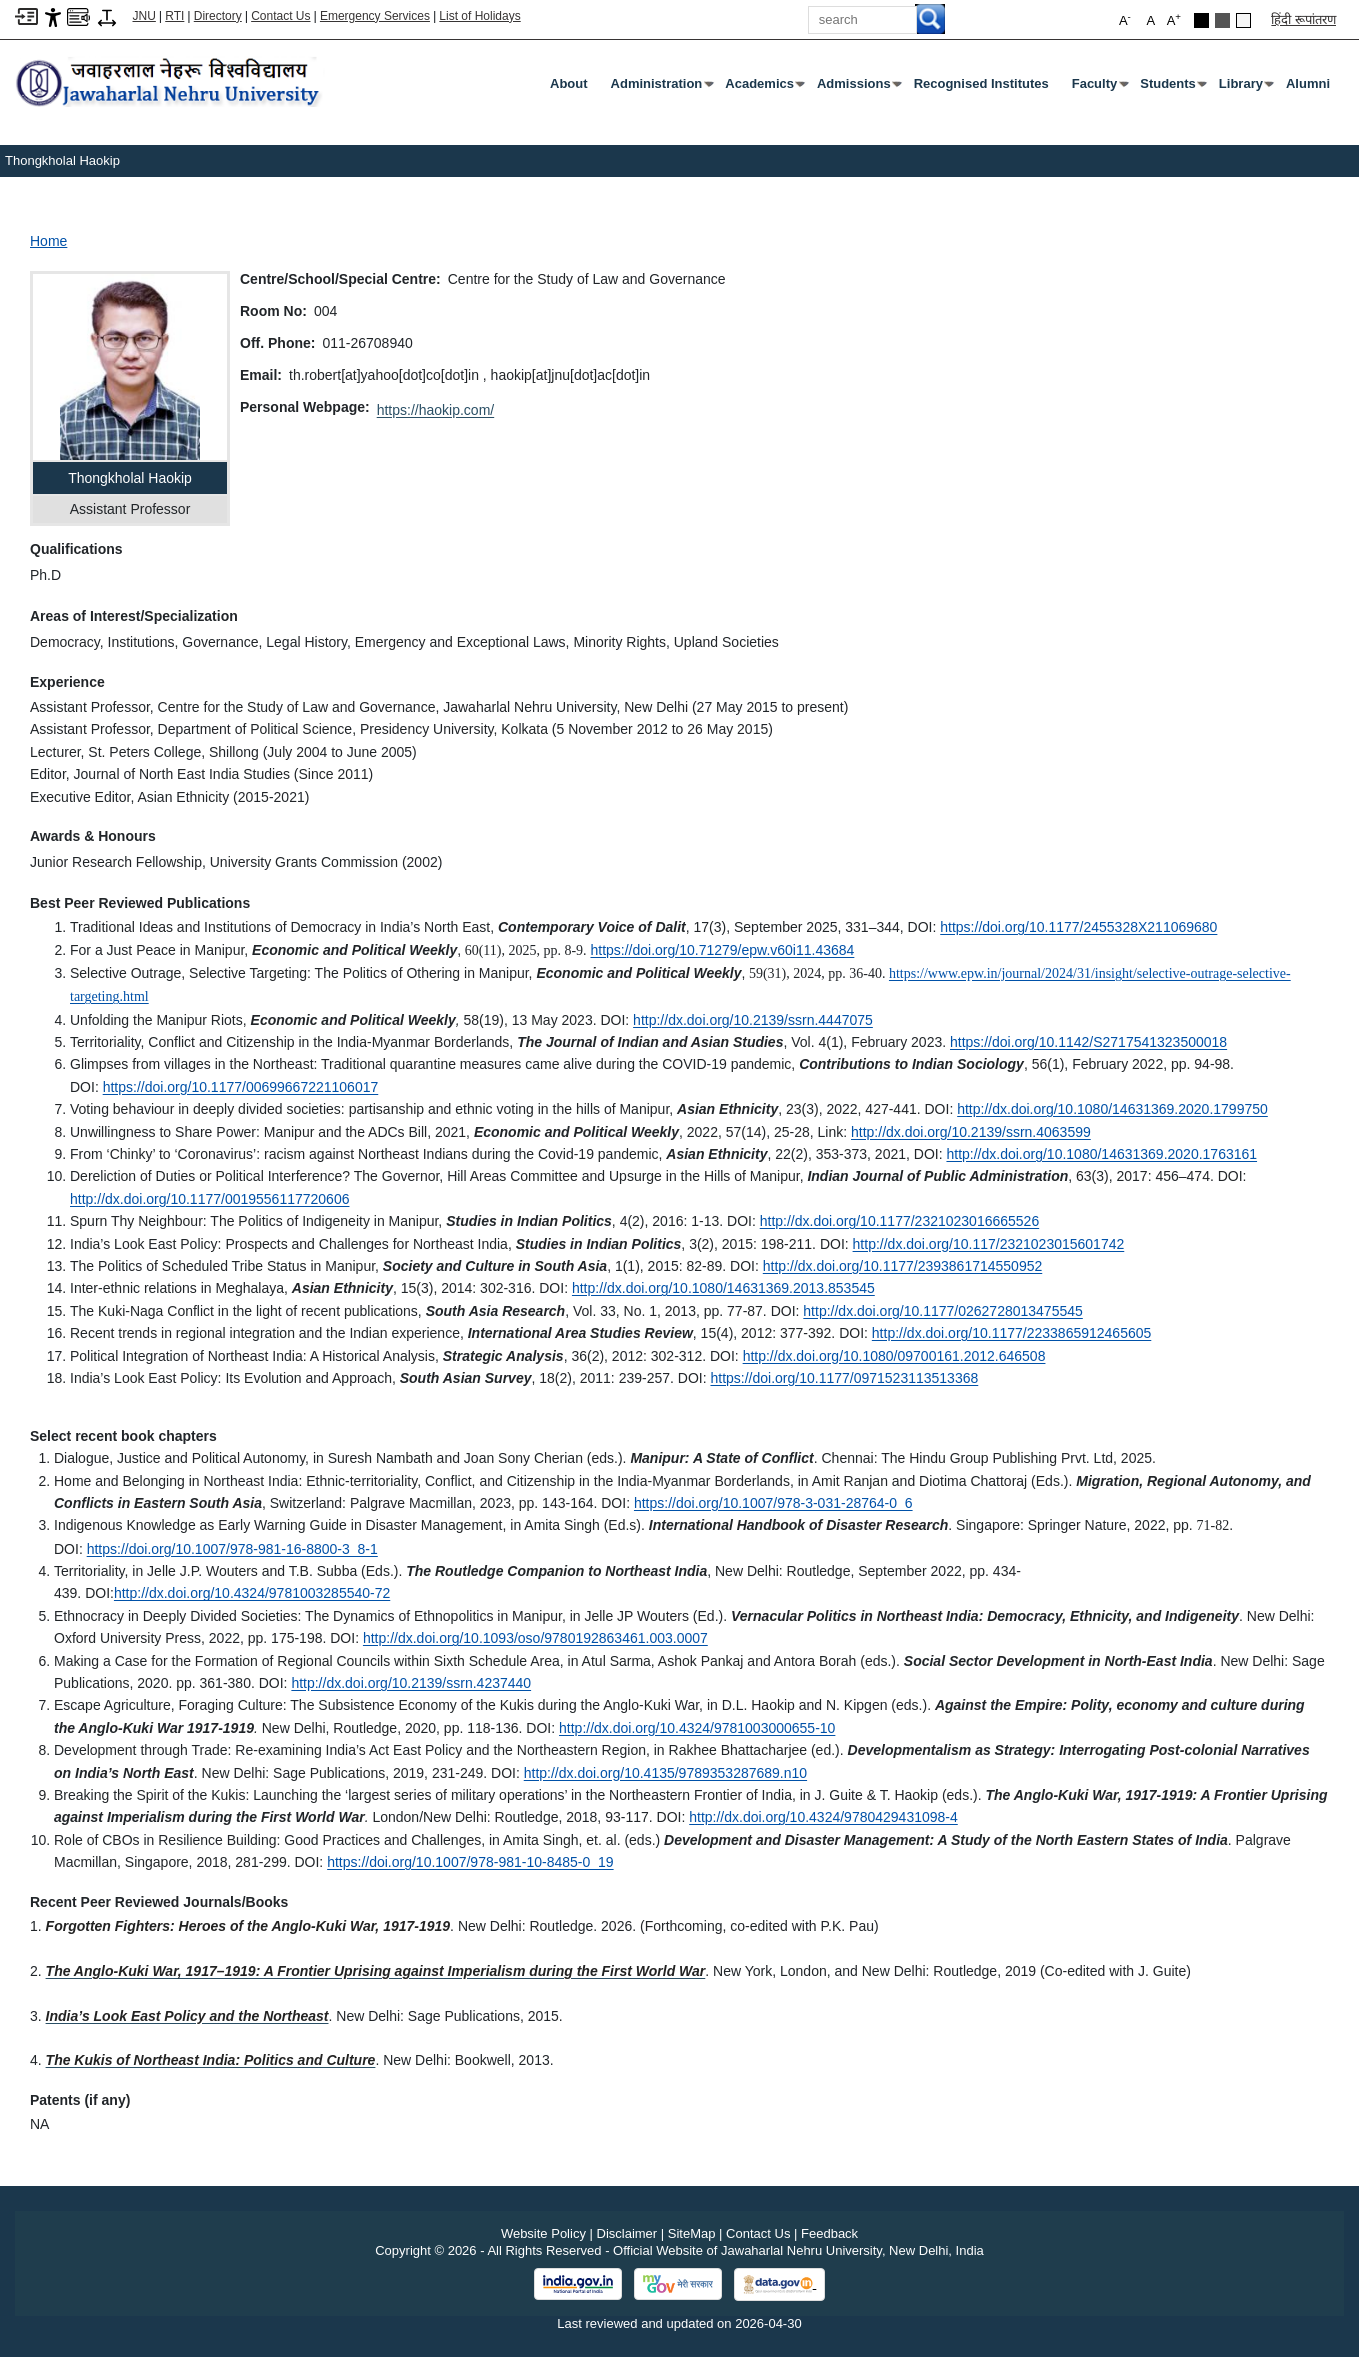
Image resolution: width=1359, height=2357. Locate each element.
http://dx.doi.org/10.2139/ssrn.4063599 (971, 1132)
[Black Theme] (1201, 20)
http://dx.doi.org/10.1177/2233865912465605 (1011, 1333)
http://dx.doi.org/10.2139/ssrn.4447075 (753, 1020)
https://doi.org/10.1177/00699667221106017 (241, 1087)
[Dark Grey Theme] (1222, 20)
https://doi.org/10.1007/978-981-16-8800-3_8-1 (232, 1549)
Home (48, 241)
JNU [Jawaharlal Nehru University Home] (144, 16)
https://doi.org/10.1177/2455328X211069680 (1078, 927)
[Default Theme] (1243, 20)
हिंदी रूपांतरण (1303, 19)
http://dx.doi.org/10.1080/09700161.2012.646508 (894, 1356)
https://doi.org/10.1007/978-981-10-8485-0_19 (470, 1862)
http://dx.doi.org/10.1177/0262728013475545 (942, 1311)
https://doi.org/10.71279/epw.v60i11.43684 (722, 950)
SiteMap (692, 2233)
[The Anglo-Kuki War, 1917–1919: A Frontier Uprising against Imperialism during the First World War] (376, 1971)
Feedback (829, 2233)
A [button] (1174, 19)
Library (1245, 88)
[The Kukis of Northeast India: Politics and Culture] (211, 2060)
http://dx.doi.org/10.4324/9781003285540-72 (252, 1593)
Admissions (858, 88)
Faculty (1099, 88)
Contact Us (280, 16)
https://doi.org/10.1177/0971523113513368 (844, 1378)
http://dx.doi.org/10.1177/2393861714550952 (902, 1266)
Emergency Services (375, 16)
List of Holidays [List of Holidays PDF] (479, 16)
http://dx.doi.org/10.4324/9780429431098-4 (823, 1817)
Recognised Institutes (981, 83)
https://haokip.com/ (436, 410)
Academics (763, 88)
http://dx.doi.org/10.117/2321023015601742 (989, 1244)
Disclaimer (627, 2233)
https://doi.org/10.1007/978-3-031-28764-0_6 (773, 1503)
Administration (661, 88)
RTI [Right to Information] (174, 16)
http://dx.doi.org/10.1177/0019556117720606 (209, 1199)
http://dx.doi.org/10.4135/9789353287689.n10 (665, 1773)
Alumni (1308, 83)
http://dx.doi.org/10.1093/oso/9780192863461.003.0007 (535, 1638)
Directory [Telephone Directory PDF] (218, 16)
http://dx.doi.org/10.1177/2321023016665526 (899, 1221)
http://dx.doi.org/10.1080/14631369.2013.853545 (723, 1288)
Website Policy (543, 2233)
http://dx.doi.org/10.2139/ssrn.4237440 (411, 1683)
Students (1172, 88)
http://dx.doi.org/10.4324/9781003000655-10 (697, 1728)
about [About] (569, 83)
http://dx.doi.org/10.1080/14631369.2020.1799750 (1112, 1109)
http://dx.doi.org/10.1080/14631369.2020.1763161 (1101, 1154)
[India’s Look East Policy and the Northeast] (187, 2016)
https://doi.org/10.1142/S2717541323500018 (1088, 1042)
